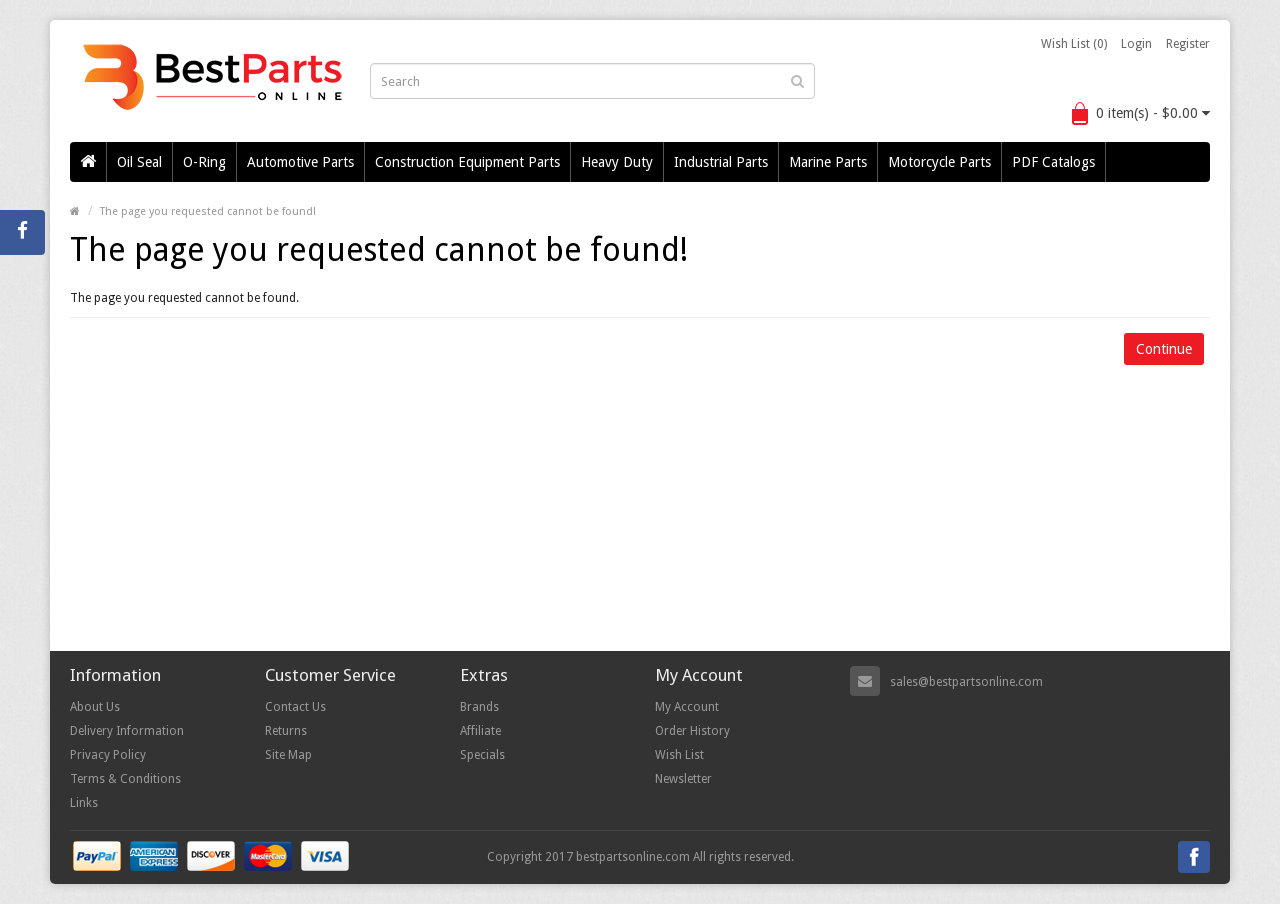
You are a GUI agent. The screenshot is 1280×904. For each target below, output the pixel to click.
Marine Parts (828, 162)
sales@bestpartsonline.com (966, 682)
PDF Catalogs (1053, 162)
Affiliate (480, 731)
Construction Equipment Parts (467, 162)
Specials (482, 755)
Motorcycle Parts (939, 162)
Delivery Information (127, 731)
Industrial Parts (721, 162)
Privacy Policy (108, 755)
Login (1136, 44)
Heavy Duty (617, 162)
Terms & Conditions (125, 779)
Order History (692, 731)
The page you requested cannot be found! (208, 211)
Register (1188, 44)
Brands (479, 707)
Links (84, 803)
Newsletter (683, 779)
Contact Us (295, 707)
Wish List (679, 755)
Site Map (288, 755)
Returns (286, 731)
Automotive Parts (300, 162)
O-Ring (204, 162)
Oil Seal (139, 162)
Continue (1164, 349)
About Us (95, 707)
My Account (687, 707)
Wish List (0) (1074, 44)
